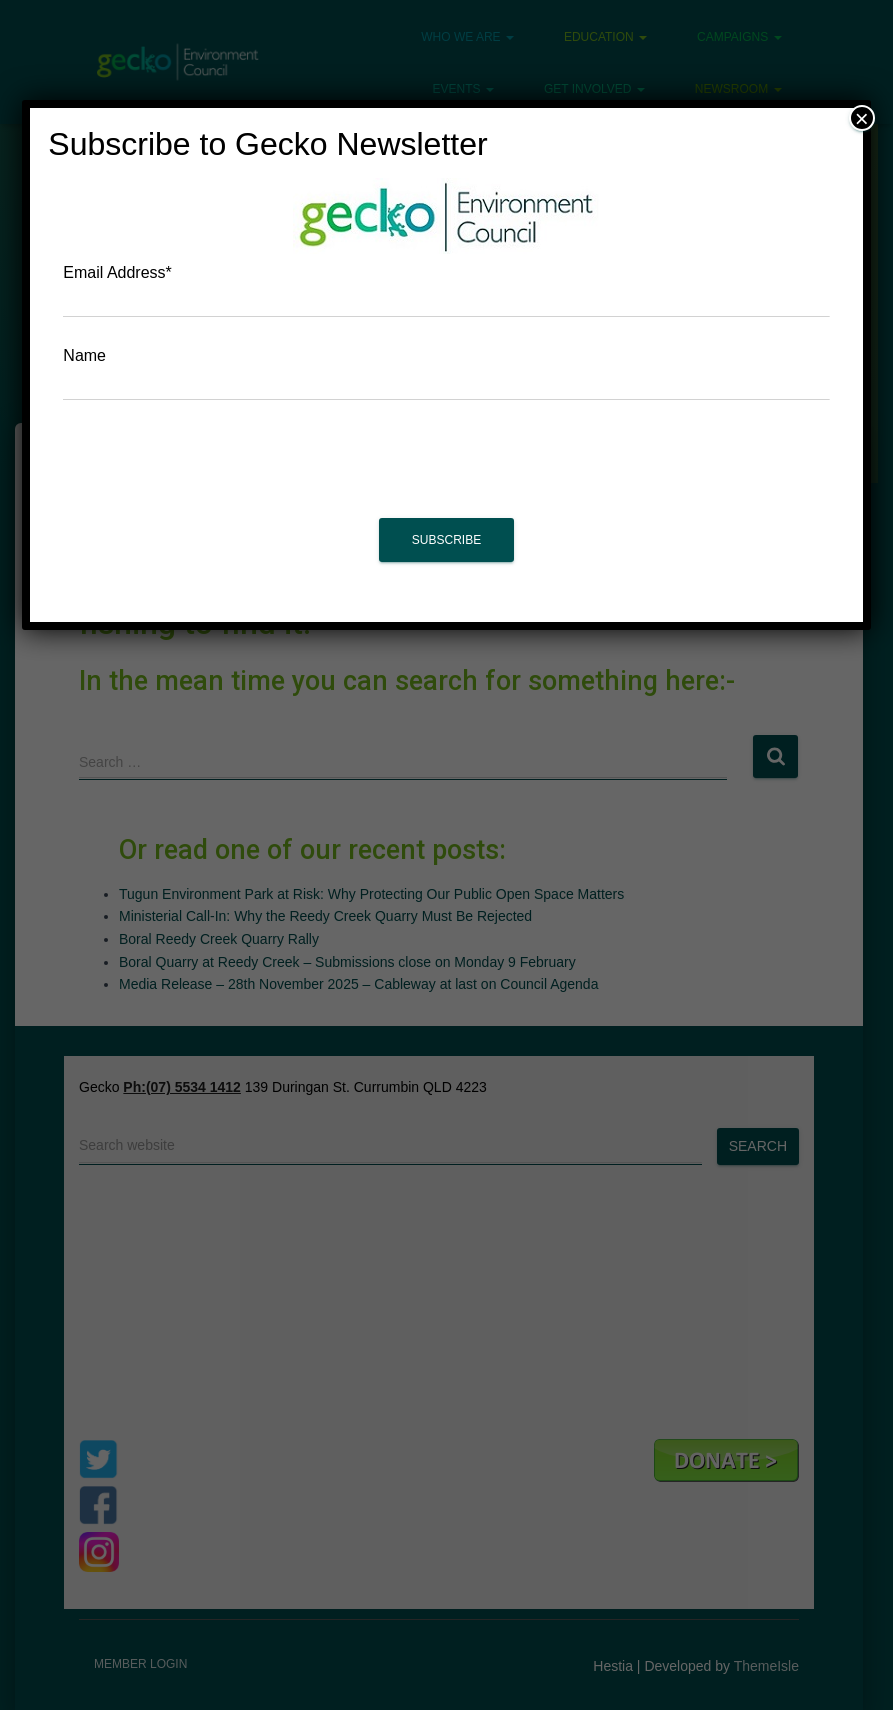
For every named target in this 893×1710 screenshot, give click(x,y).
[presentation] (447, 469)
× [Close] (862, 118)
